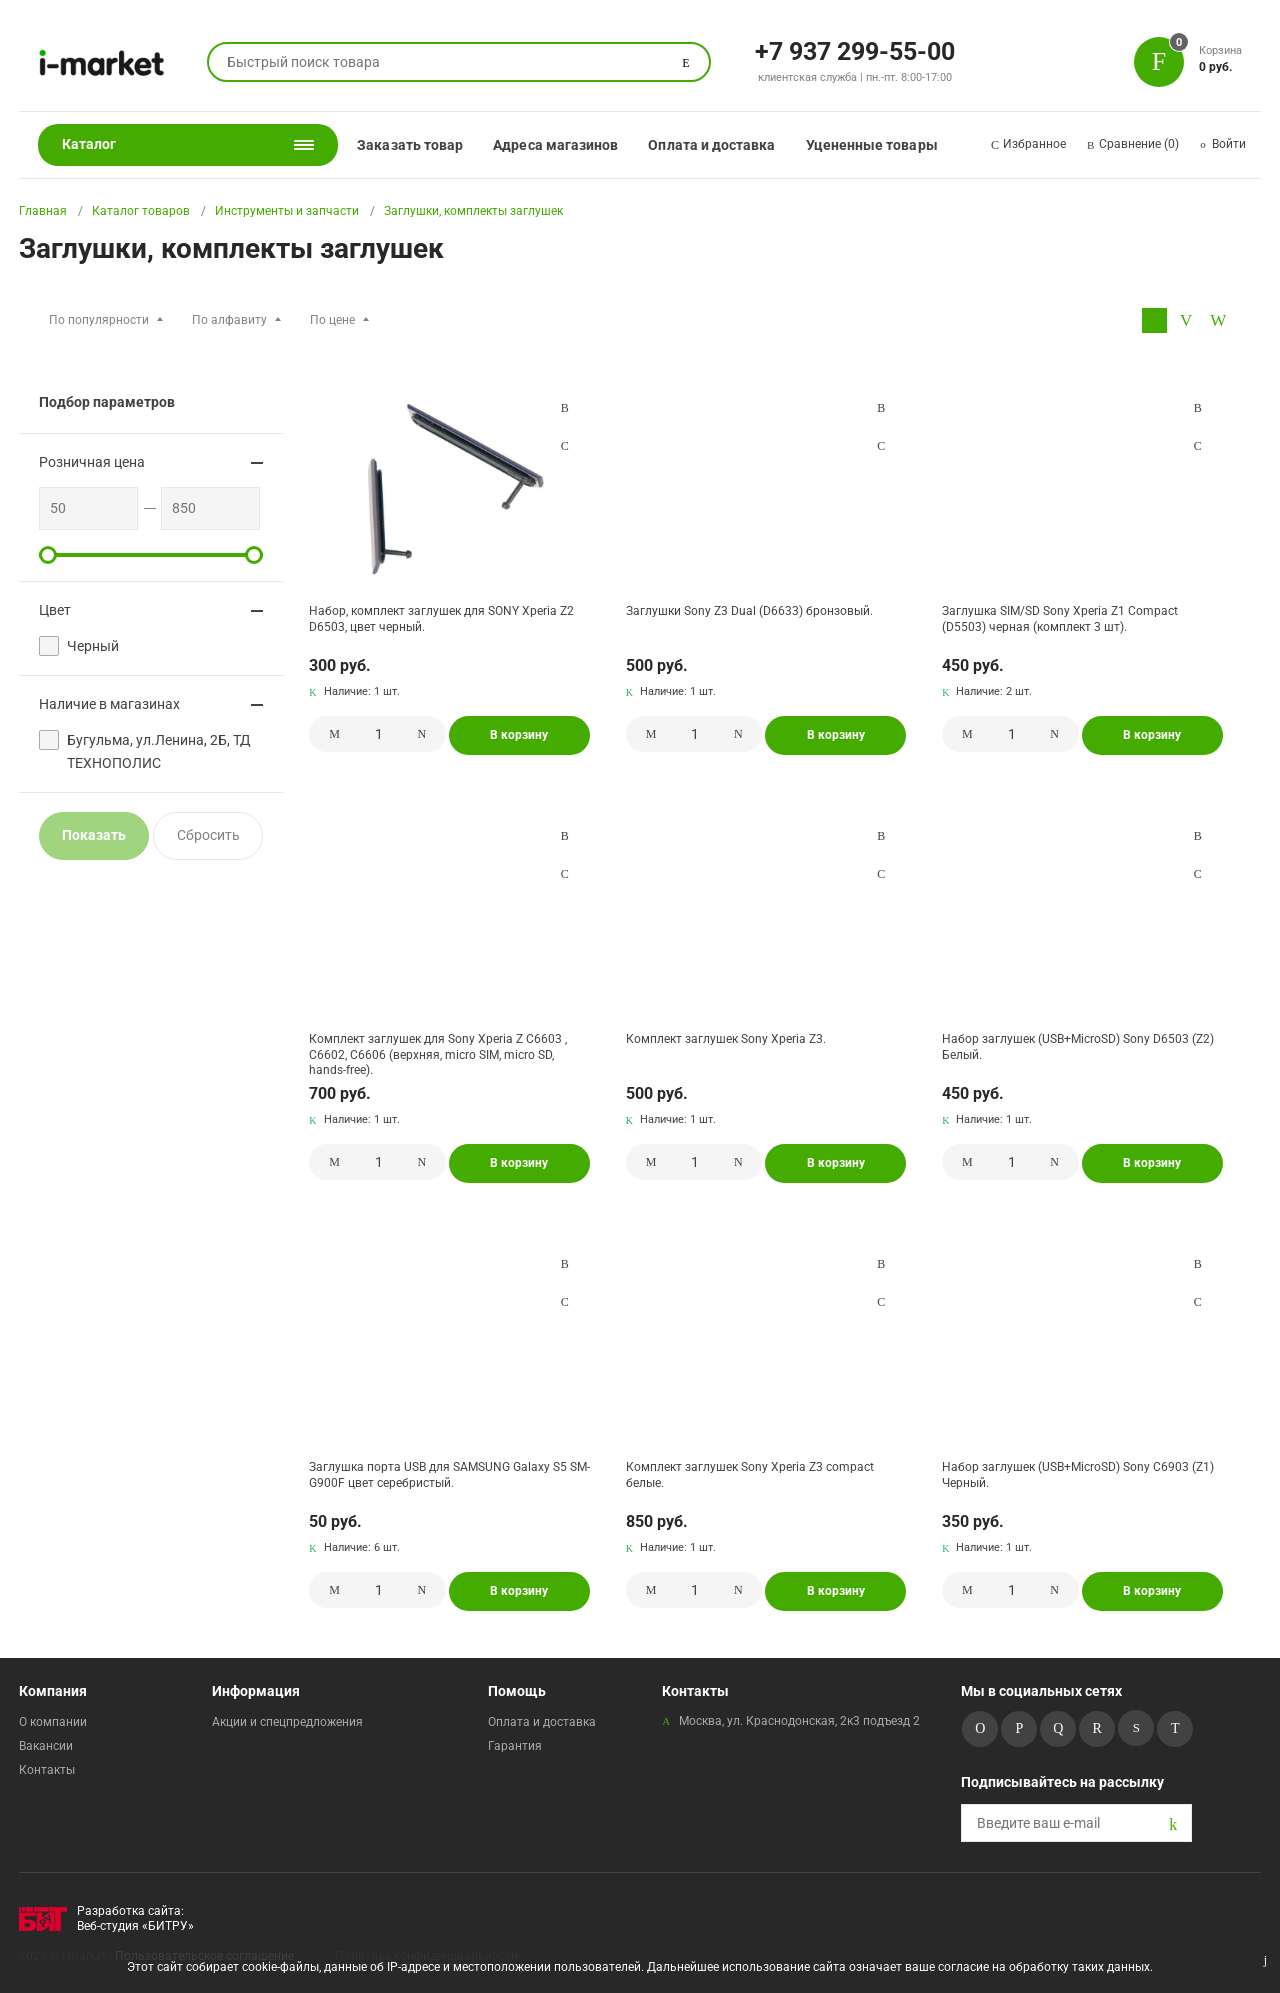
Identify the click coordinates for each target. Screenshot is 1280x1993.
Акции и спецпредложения (287, 1722)
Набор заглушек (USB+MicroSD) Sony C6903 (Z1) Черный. (1078, 1475)
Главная (43, 211)
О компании (53, 1722)
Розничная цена (92, 462)
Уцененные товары (872, 145)
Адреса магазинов (555, 145)
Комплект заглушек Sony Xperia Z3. (726, 1039)
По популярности (99, 320)
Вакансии (46, 1746)
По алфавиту (229, 320)
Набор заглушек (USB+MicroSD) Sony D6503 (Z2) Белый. (1078, 1047)
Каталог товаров (141, 211)
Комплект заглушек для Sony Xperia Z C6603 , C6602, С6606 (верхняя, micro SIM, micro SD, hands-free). (438, 1054)
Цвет (55, 610)
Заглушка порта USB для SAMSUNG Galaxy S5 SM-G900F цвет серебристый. (449, 1475)
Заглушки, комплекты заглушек (473, 211)
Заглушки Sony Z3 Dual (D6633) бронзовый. (749, 611)
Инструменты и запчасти (287, 211)
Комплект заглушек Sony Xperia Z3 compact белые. (750, 1475)
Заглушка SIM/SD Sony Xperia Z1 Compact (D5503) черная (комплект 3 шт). (1060, 619)
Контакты (47, 1770)
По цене (332, 320)
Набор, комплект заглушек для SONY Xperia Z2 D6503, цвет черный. (441, 619)
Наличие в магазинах (109, 704)
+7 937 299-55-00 (855, 50)
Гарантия (515, 1746)
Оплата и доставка (711, 145)
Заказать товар (410, 145)
